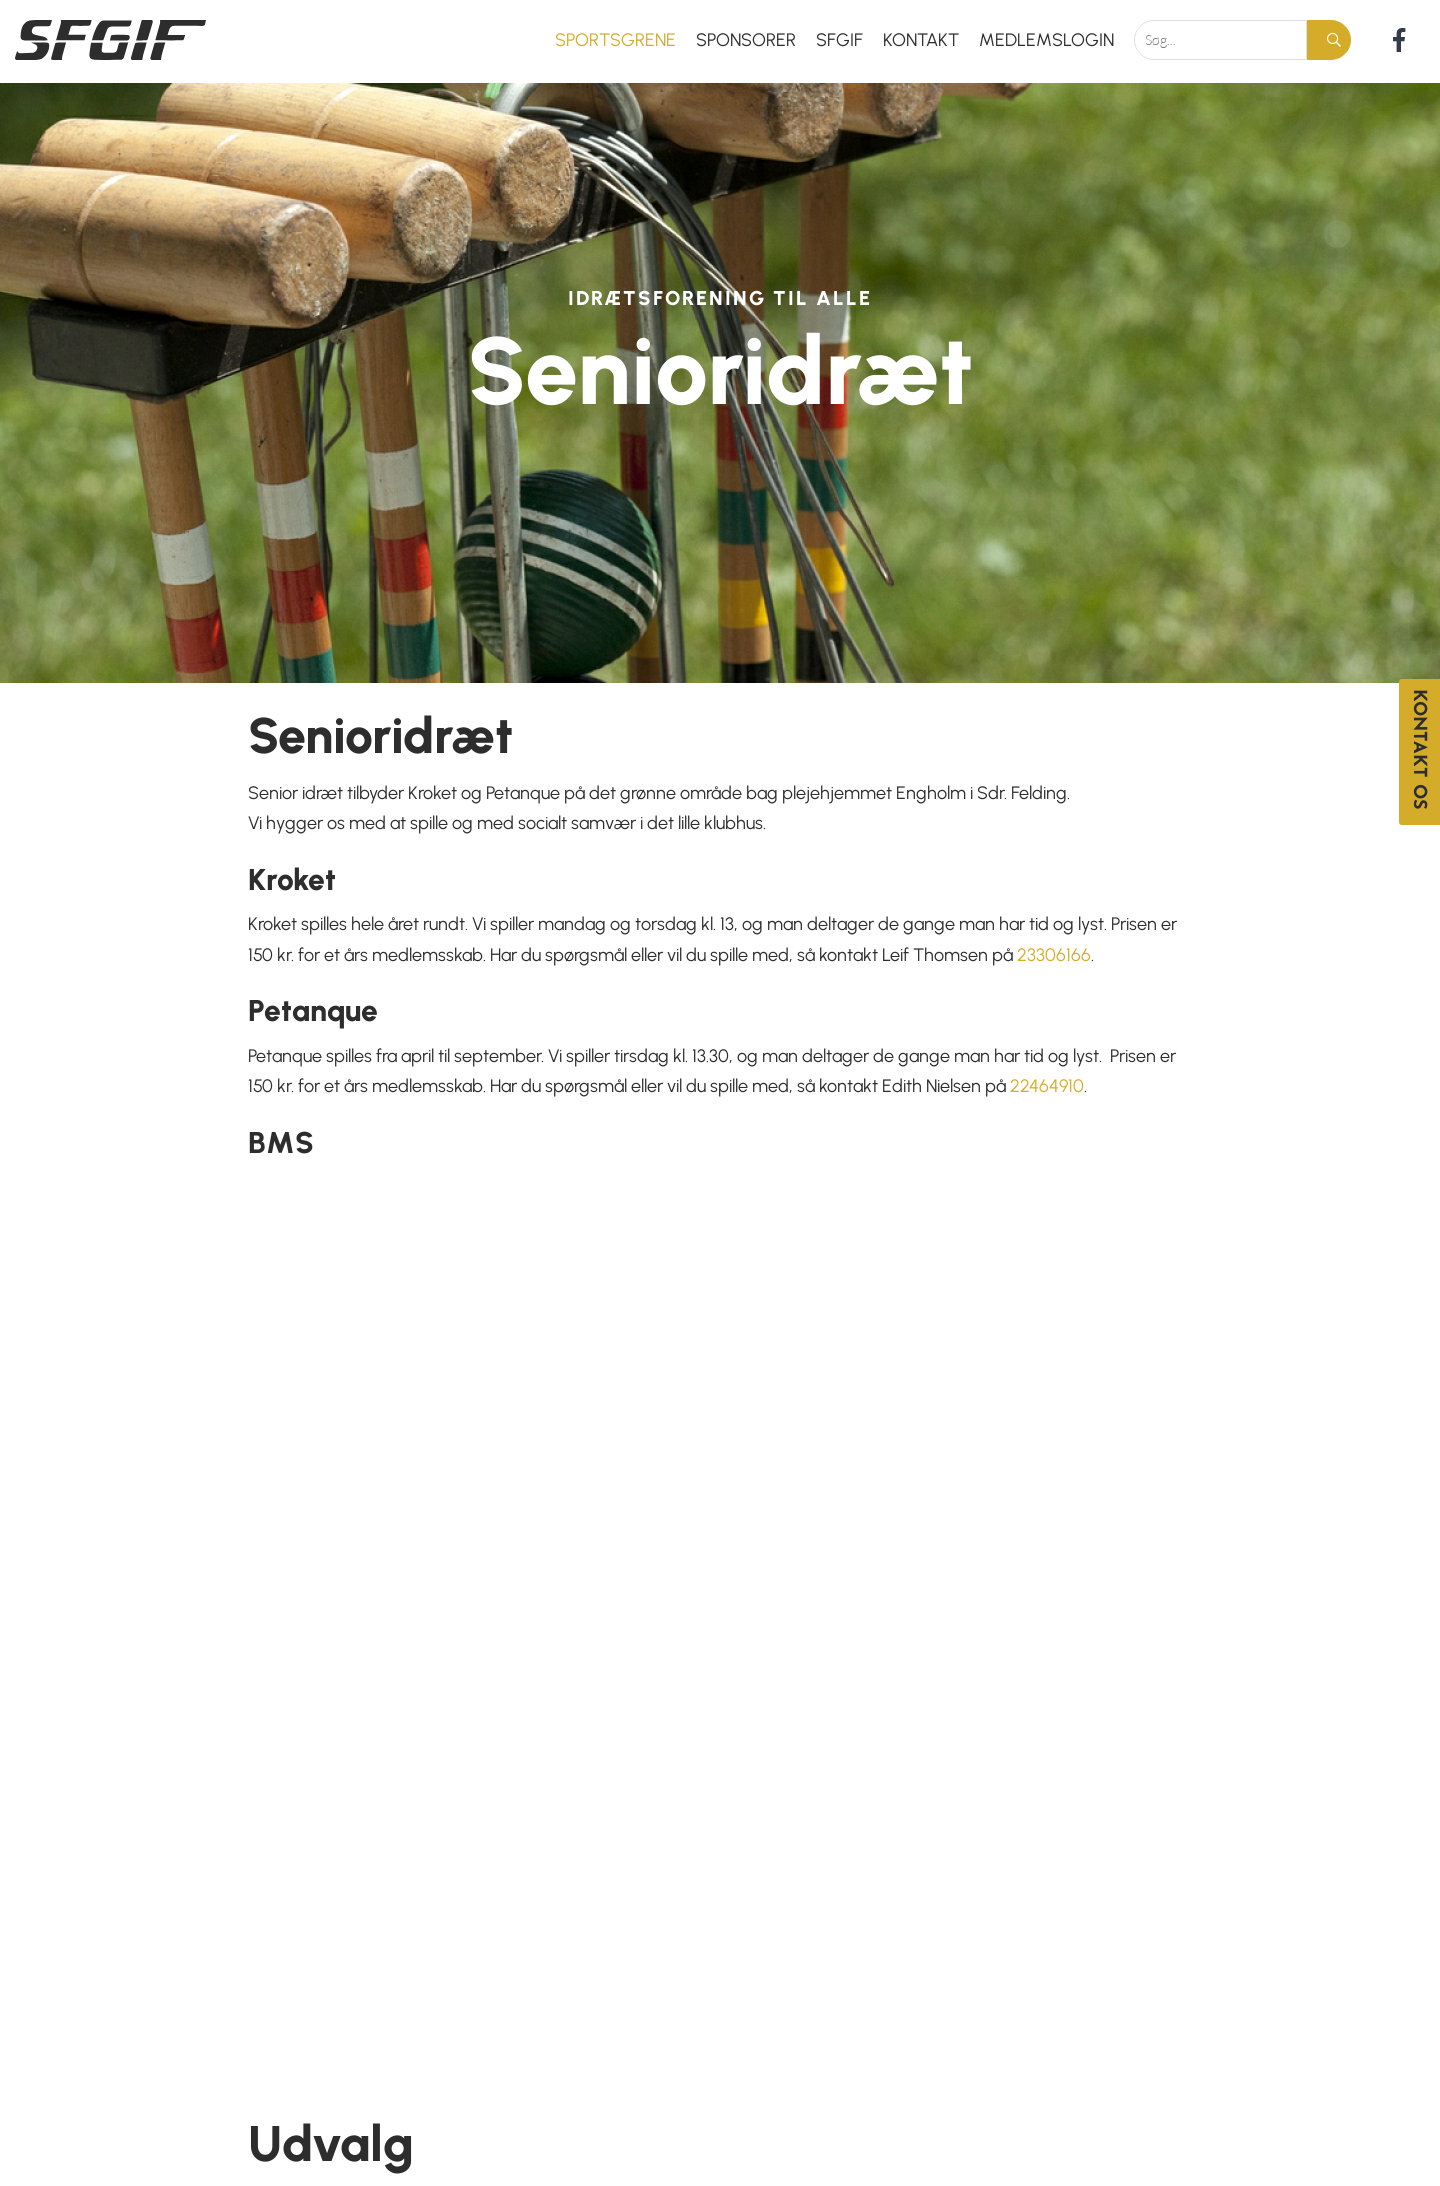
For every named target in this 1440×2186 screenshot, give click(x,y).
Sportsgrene (615, 40)
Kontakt (921, 40)
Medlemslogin (1046, 40)
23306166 (1054, 955)
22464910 (1047, 1086)
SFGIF (839, 40)
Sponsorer (746, 40)
